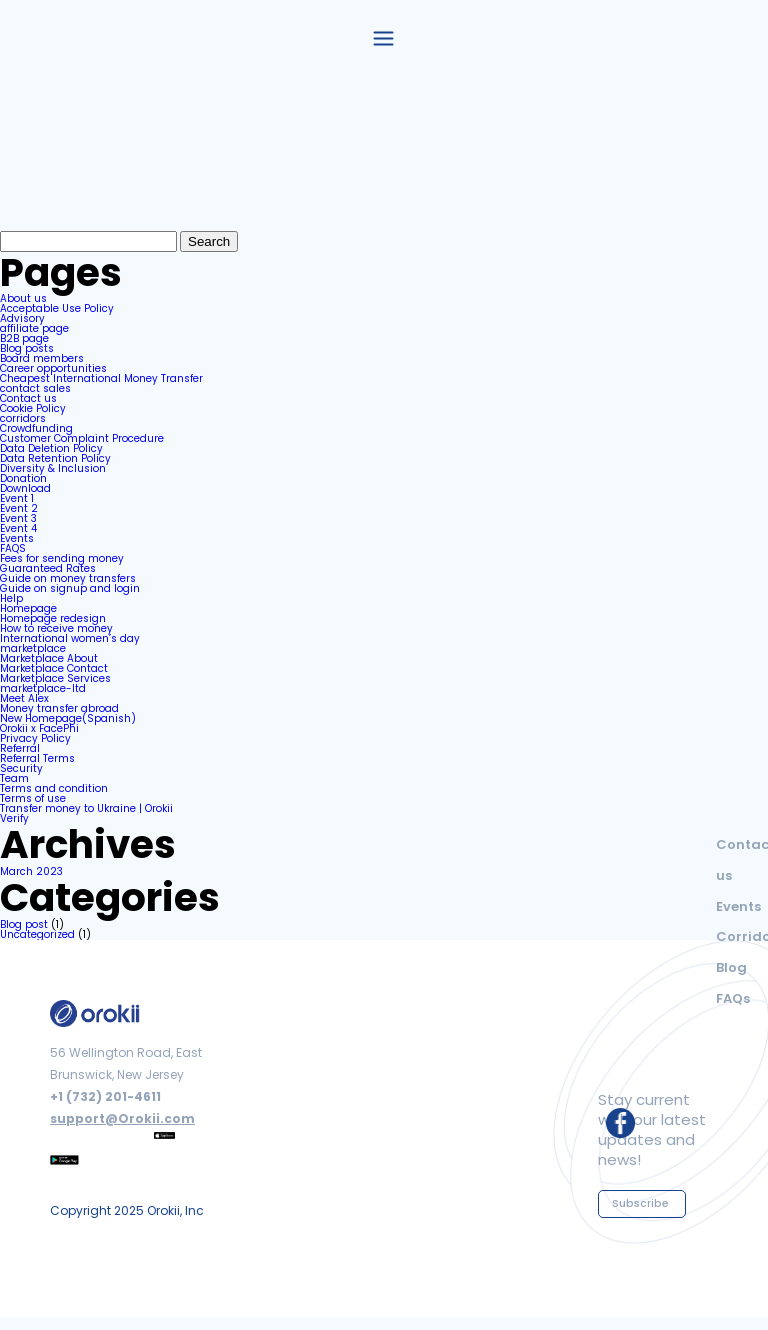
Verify (14, 818)
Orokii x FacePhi (39, 728)
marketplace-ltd (43, 688)
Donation (23, 478)
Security (21, 768)
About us (23, 298)
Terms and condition (54, 788)
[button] (384, 37)
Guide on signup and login (70, 588)
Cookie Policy (33, 408)
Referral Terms (37, 758)
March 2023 (31, 871)
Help (11, 598)
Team (14, 778)
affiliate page (34, 328)
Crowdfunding (36, 428)
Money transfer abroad (59, 708)
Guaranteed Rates (48, 568)
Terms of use (33, 798)
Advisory (22, 318)
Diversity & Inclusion (53, 468)
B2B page (24, 338)
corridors (23, 418)
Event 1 (17, 498)
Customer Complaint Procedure (82, 438)
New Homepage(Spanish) (68, 718)
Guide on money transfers (68, 578)
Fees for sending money (62, 558)
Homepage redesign (53, 618)
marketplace (33, 648)
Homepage (28, 608)
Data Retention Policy (55, 458)
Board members (42, 358)
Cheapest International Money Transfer (101, 378)
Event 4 (18, 528)
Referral (20, 748)
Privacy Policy (35, 738)
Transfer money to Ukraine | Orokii (86, 808)
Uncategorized (37, 934)
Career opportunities (53, 368)
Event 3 (18, 518)
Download (25, 488)
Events (17, 538)
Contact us (28, 398)
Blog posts (27, 348)
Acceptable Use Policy (57, 308)
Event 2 (19, 508)
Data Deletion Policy (51, 448)
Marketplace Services (55, 678)
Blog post (24, 924)
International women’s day (70, 638)
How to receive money (56, 628)
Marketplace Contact (54, 668)
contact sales (35, 388)
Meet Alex (24, 698)
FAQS (13, 548)
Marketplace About (49, 658)
